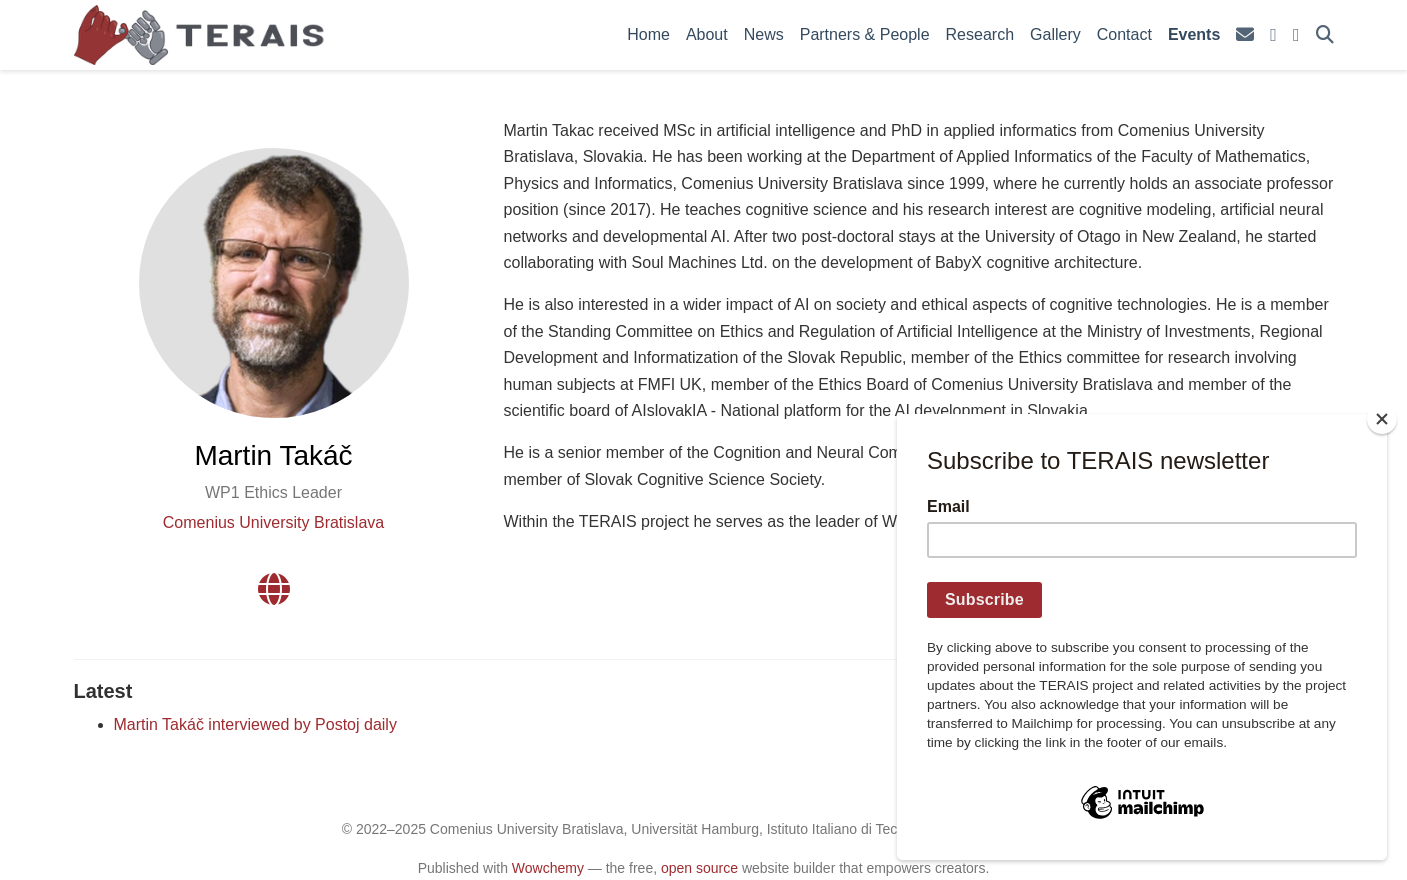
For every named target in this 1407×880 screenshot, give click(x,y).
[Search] (1325, 35)
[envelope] (1245, 35)
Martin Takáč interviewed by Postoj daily (255, 724)
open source (699, 868)
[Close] (1382, 419)
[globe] (274, 595)
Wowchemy (548, 868)
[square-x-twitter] (1273, 35)
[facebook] (1296, 35)
